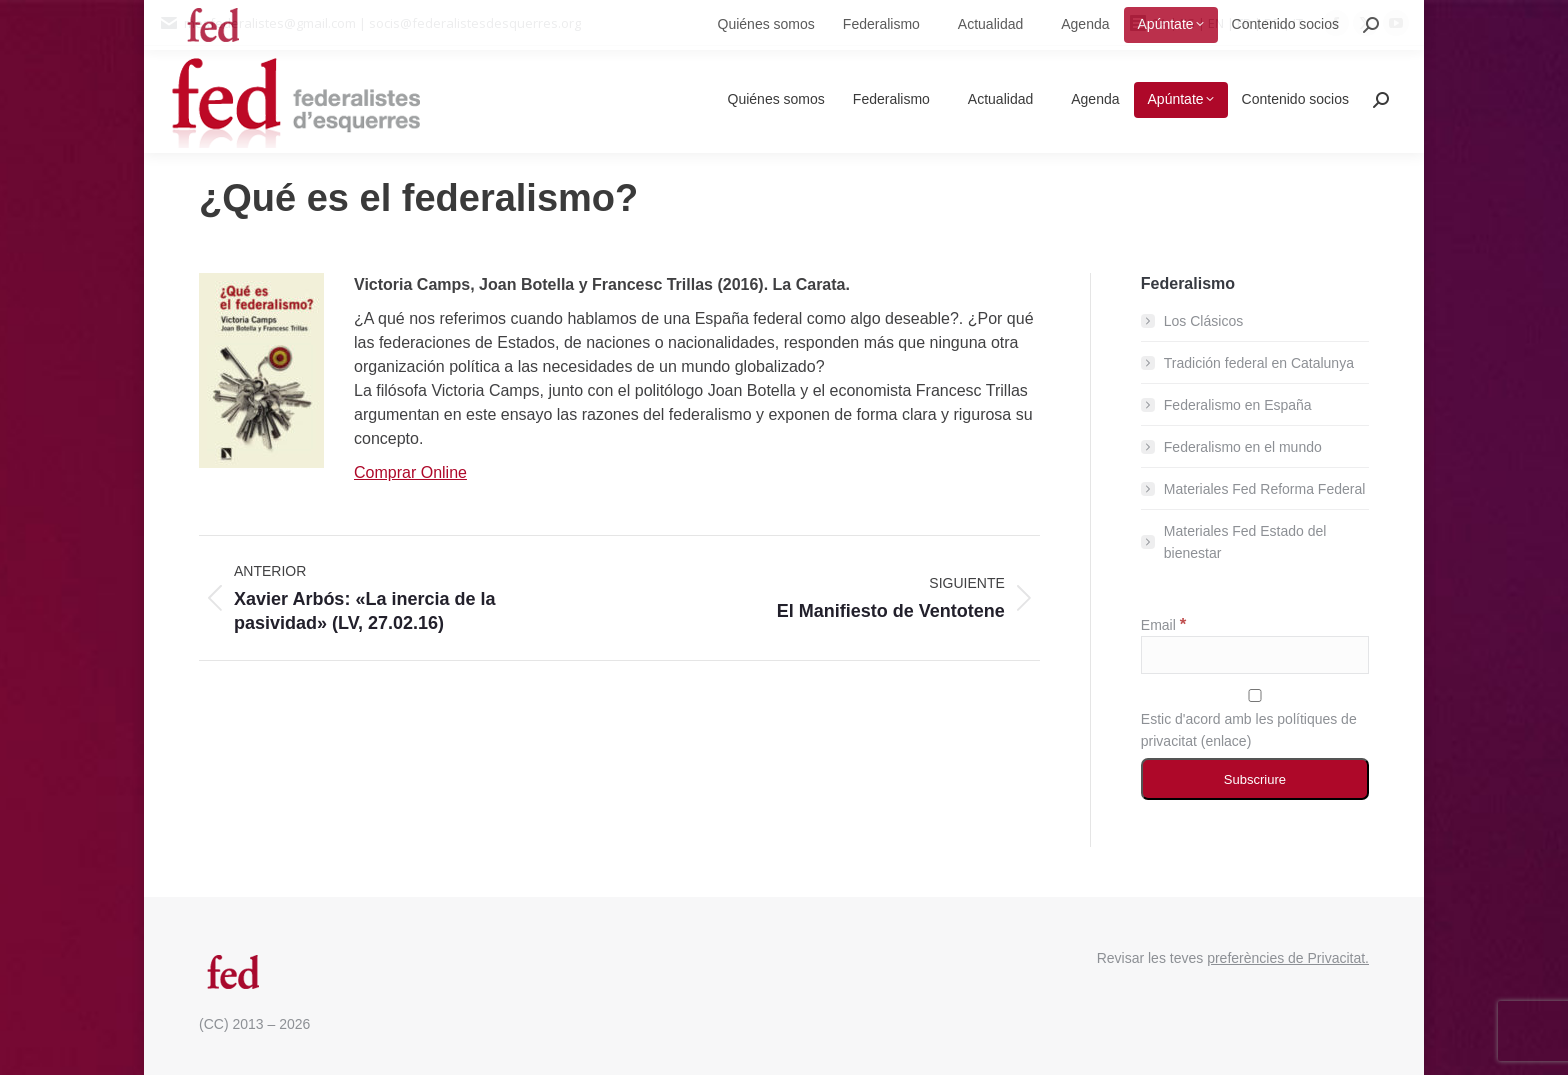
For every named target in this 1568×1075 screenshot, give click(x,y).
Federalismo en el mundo (1243, 447)
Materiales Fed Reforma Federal (1265, 489)
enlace (1225, 741)
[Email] (1255, 655)
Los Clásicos (1203, 321)
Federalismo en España (1238, 405)
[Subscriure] (1255, 779)
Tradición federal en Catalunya (1259, 363)
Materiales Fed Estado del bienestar (1245, 542)
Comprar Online (410, 472)
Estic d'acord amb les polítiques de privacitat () (1255, 719)
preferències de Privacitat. (1288, 958)
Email (1163, 625)
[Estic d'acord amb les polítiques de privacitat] (1255, 695)
